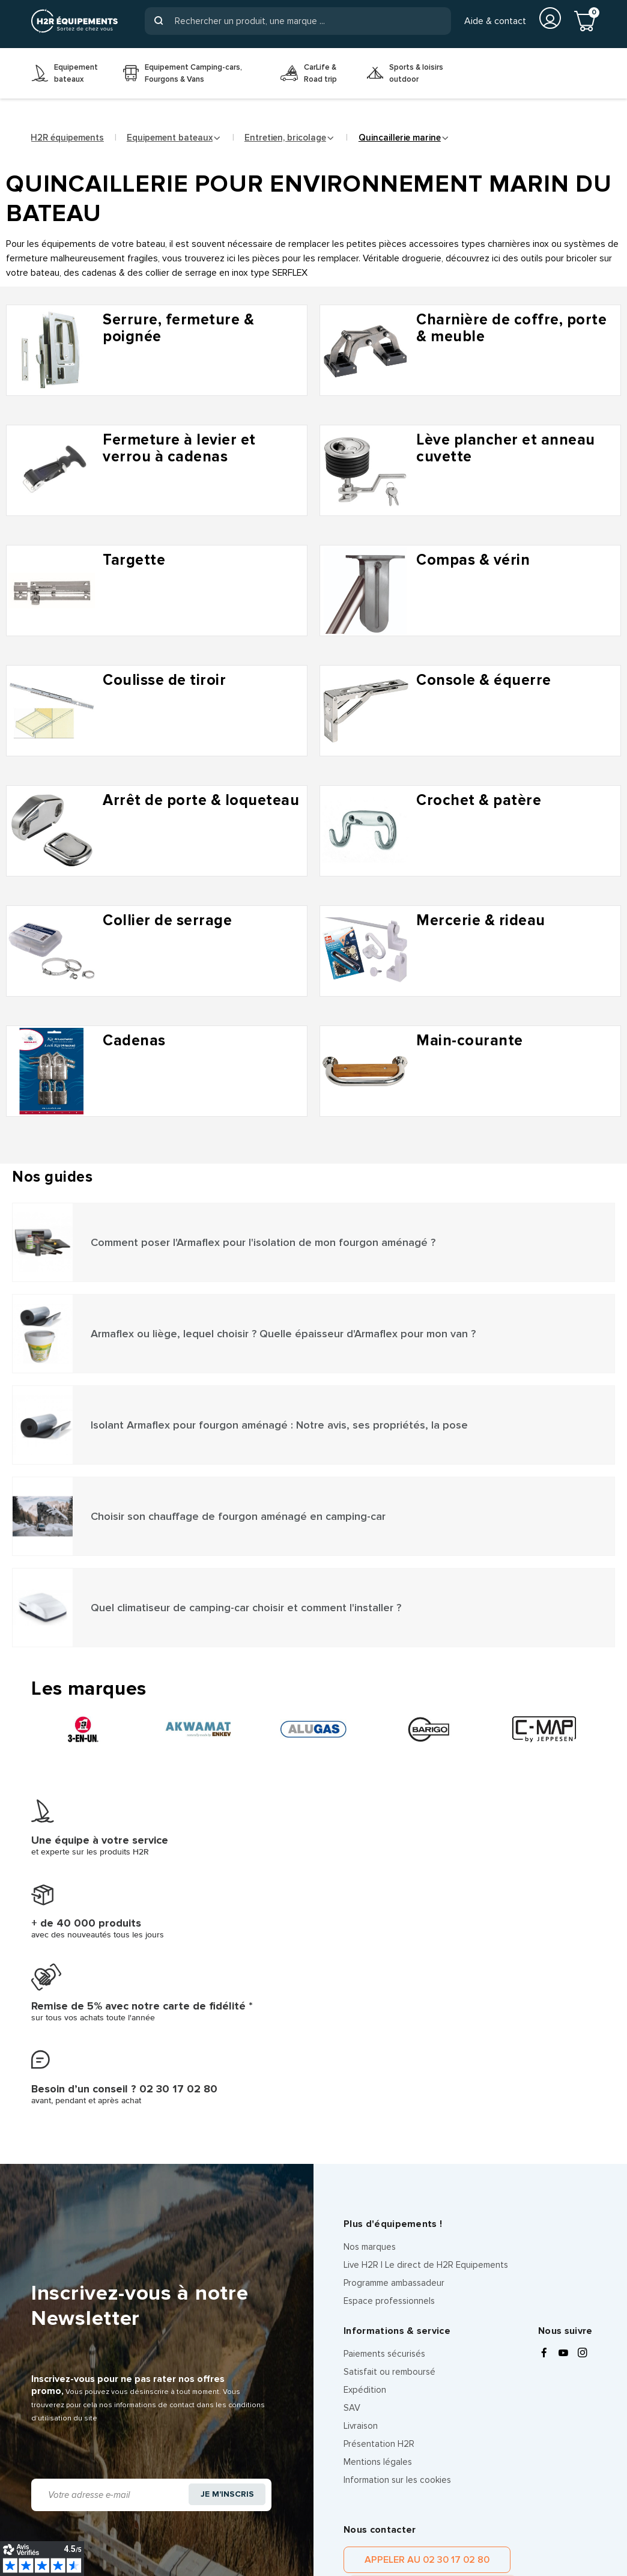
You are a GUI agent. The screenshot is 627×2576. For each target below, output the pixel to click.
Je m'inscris (224, 2247)
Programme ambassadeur (394, 2046)
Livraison (361, 2189)
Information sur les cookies (397, 2243)
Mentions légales (378, 2225)
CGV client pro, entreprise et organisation (130, 2531)
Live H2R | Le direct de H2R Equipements (426, 2028)
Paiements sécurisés (384, 2117)
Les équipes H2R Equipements (288, 2531)
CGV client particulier (403, 2519)
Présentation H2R (379, 2207)
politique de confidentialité (467, 2432)
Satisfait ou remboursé (389, 2135)
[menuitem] (68, 73)
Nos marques (370, 2010)
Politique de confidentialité (167, 2519)
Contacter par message (535, 2329)
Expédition (365, 2153)
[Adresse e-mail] (107, 2246)
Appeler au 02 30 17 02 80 (405, 2329)
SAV (352, 2171)
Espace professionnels (389, 2064)
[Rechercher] (298, 21)
